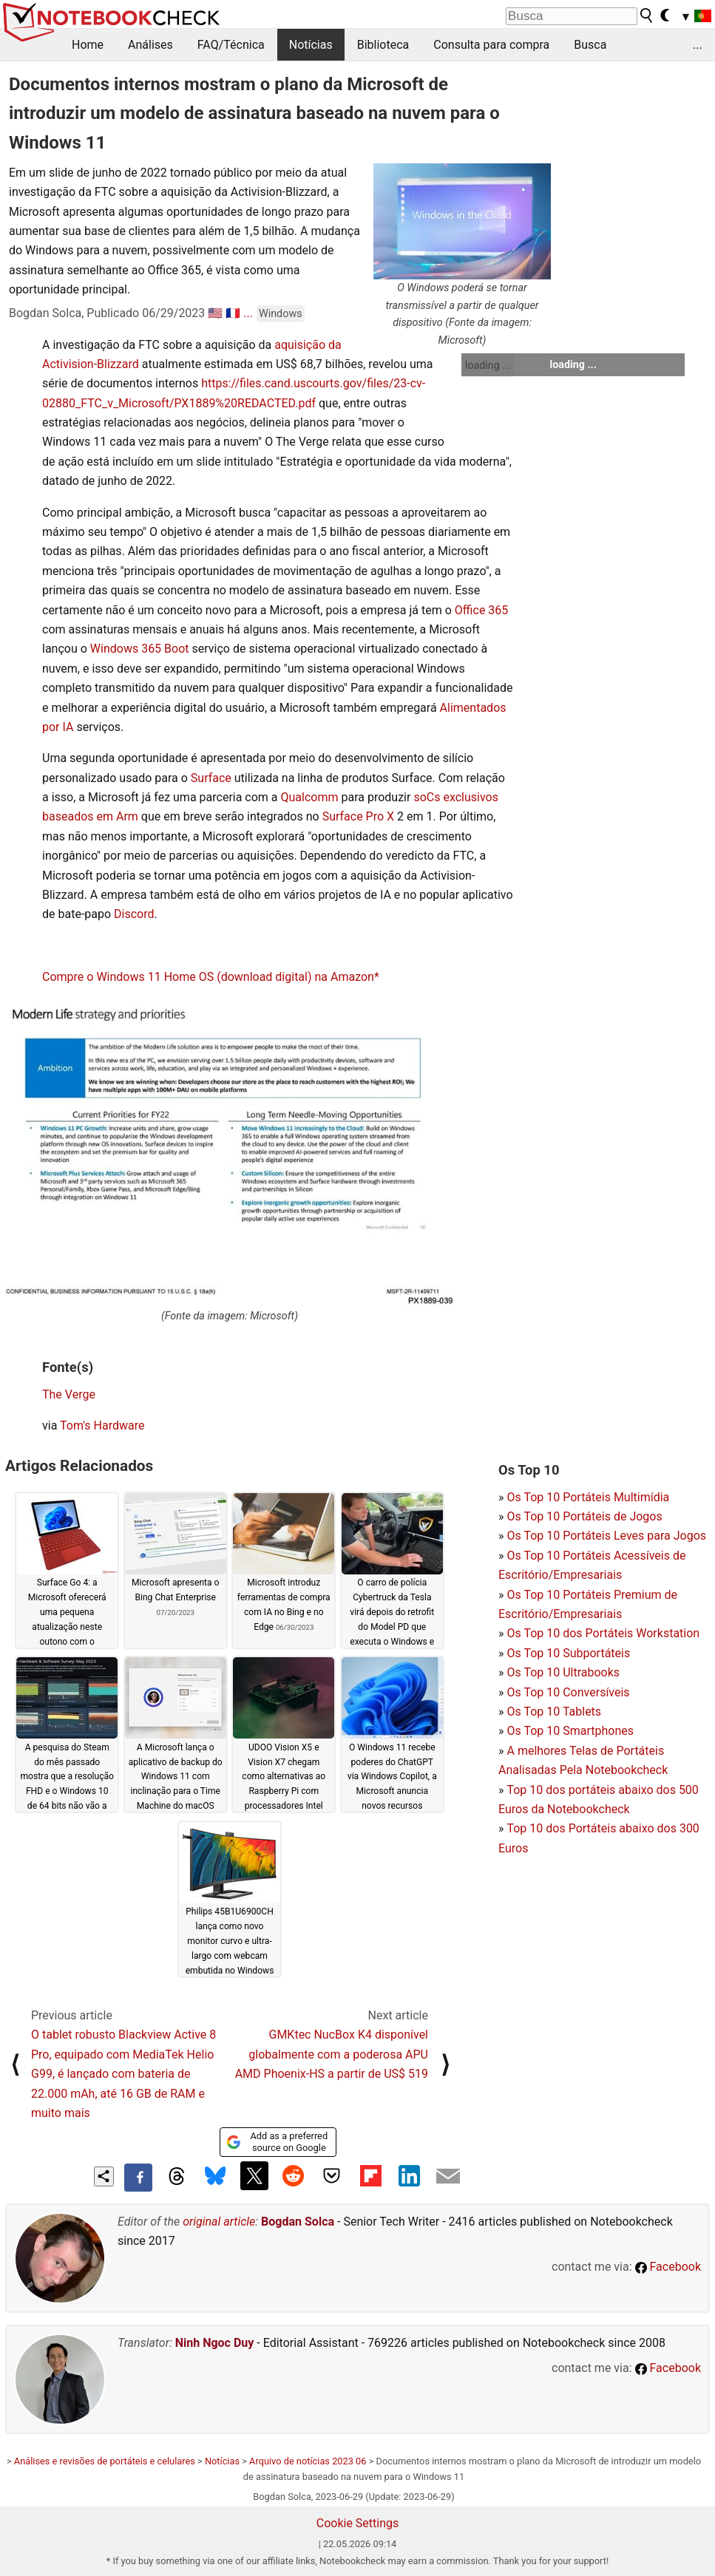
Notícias (311, 45)
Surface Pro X (358, 816)
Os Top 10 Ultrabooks (563, 1672)
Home (88, 45)
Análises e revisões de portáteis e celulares (104, 2461)
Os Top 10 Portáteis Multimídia (587, 1497)
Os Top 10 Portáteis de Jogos (584, 1516)
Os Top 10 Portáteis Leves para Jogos (606, 1536)
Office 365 (481, 610)
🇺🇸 (215, 313)
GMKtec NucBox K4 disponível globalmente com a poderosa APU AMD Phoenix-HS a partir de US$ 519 (331, 2054)
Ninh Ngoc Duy (214, 2343)
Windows (280, 313)
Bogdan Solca (297, 2222)
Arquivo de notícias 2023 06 (307, 2461)
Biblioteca (383, 45)
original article (219, 2222)
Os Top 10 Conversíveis (567, 1692)
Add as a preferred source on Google (277, 2141)
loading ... (487, 365)
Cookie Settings (357, 2523)
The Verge (68, 1394)
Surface (211, 778)
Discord (134, 914)
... (697, 45)
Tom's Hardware (102, 1425)
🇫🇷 (233, 313)
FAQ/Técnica (231, 45)
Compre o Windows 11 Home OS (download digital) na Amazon (208, 977)
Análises (150, 45)
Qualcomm (310, 797)
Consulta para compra (491, 45)
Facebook (668, 2267)
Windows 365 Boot (139, 649)
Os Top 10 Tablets (553, 1712)
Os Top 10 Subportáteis (568, 1653)
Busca (590, 45)
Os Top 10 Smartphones (570, 1731)
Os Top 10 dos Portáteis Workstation (602, 1633)
